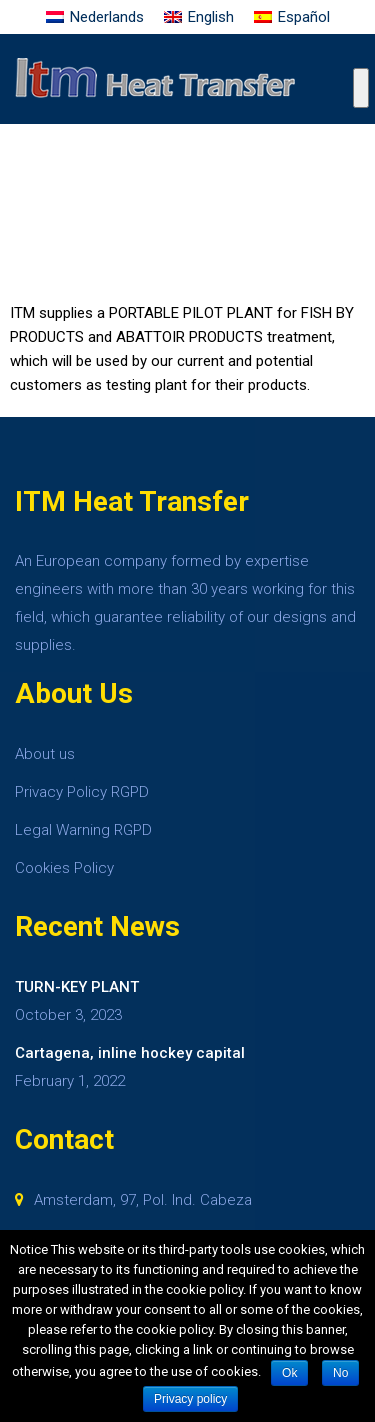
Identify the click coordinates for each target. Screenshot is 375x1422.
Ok (289, 1373)
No (340, 1373)
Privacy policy (190, 1399)
